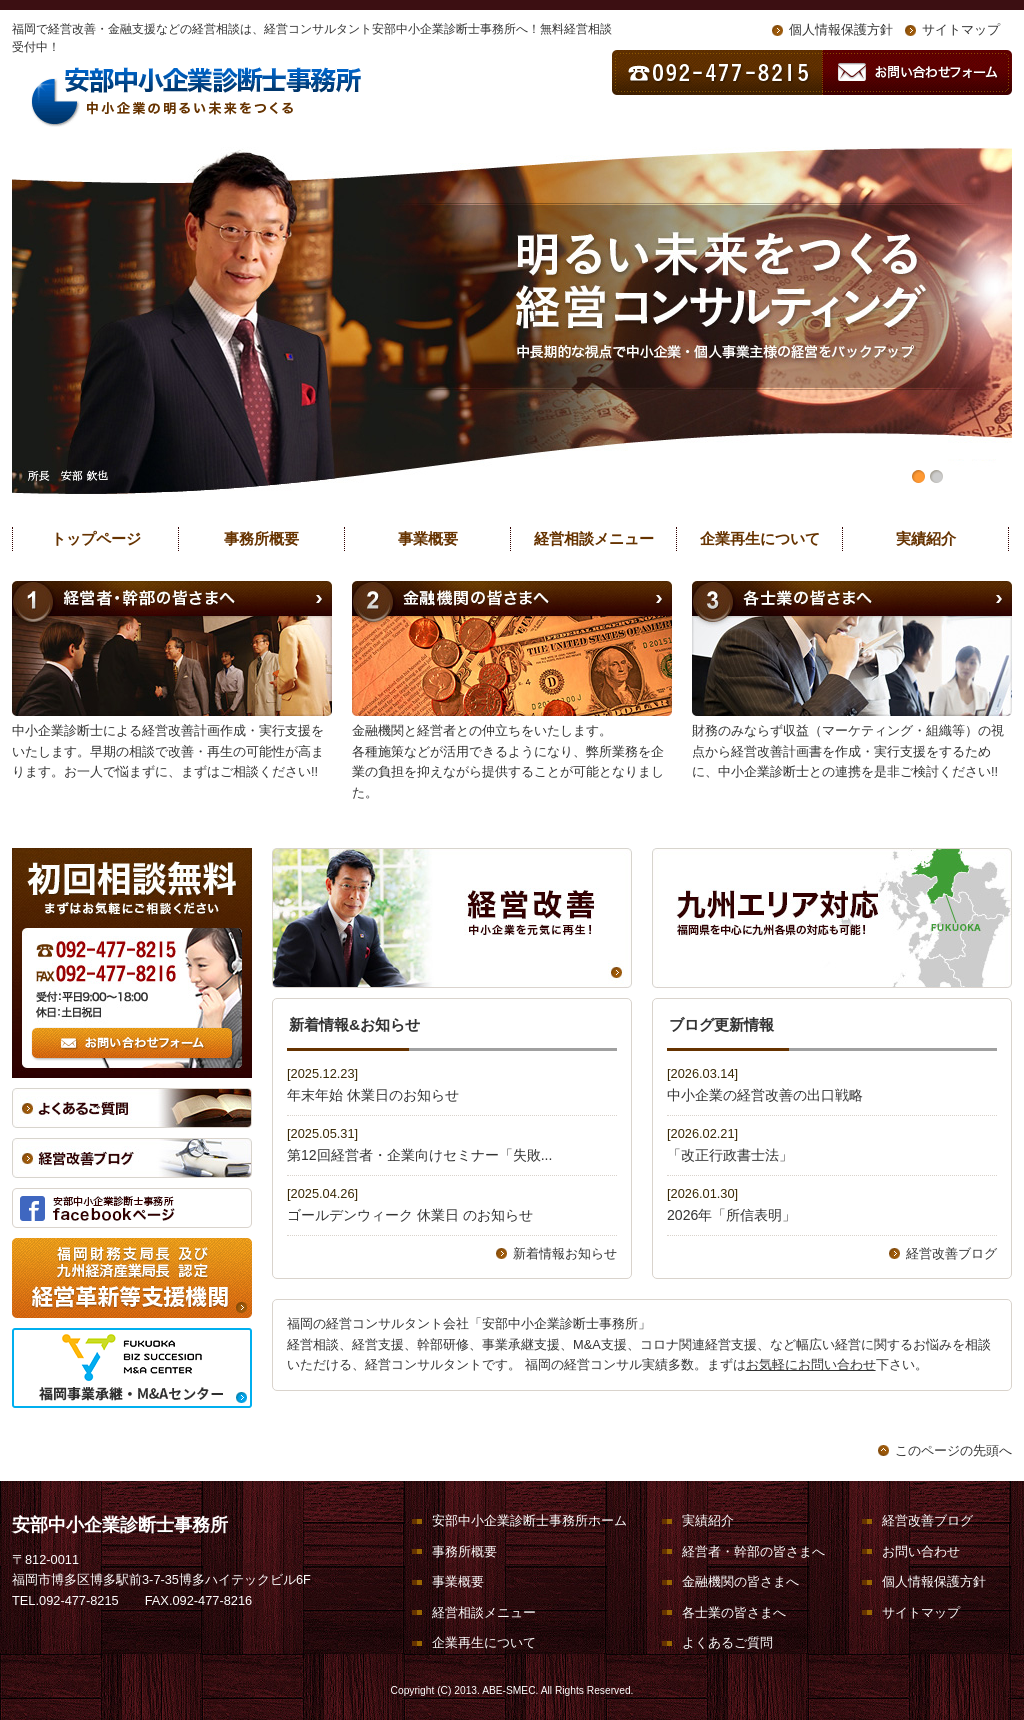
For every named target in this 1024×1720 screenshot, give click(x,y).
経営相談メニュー (594, 538)
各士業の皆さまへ (734, 1612)
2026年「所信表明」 (731, 1215)
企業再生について (760, 538)
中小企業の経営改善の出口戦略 (765, 1095)
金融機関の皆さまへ (740, 1581)
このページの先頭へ (953, 1450)
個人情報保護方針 (841, 29)
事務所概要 (261, 538)
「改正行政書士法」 (730, 1155)
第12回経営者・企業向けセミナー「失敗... (419, 1155)
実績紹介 (926, 538)
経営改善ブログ (951, 1253)
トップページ (96, 538)
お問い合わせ (921, 1551)
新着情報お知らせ (565, 1253)
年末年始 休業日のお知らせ (373, 1095)
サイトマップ (961, 29)
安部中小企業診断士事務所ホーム (529, 1520)
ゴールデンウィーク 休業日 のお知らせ (410, 1215)
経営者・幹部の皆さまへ (753, 1551)
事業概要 (428, 538)
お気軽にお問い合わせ (811, 1364)
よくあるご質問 (727, 1642)
